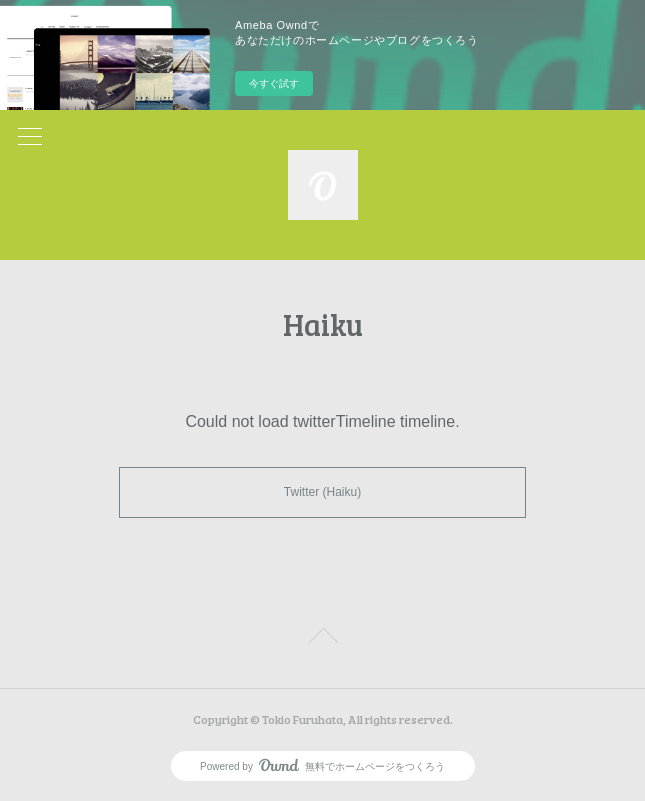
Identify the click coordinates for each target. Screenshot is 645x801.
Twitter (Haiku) (322, 492)
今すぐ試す (274, 83)
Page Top (322, 639)
